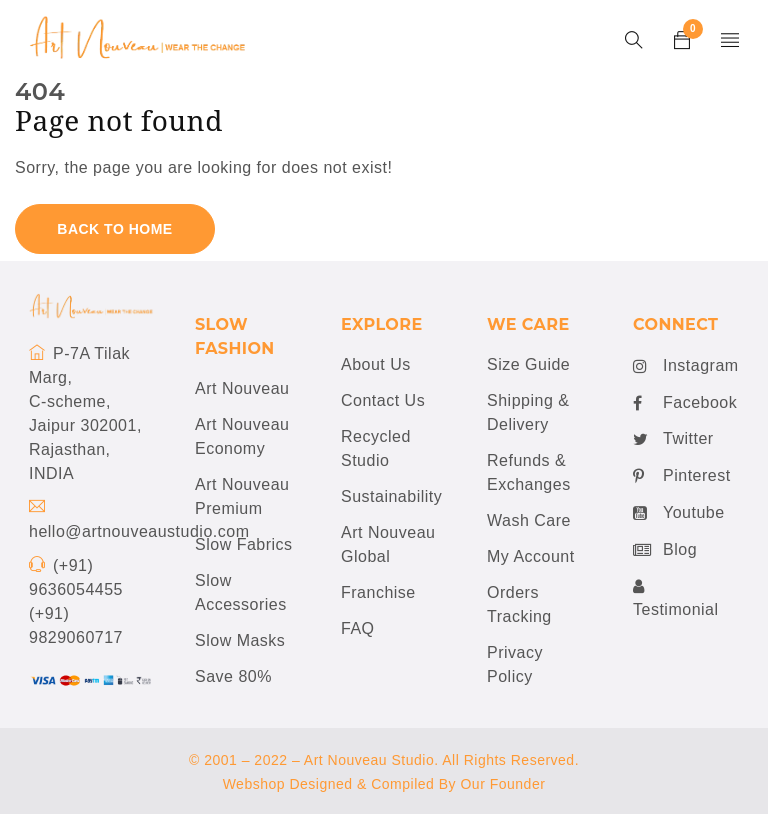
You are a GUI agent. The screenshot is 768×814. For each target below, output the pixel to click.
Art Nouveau (242, 388)
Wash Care (529, 520)
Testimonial (676, 597)
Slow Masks (240, 640)
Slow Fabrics (244, 544)
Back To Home (114, 229)
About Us (376, 364)
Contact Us (383, 400)
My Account (531, 556)
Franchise (378, 592)
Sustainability (391, 496)
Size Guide (528, 364)
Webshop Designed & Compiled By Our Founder (384, 784)
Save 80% (233, 676)
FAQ (358, 628)
